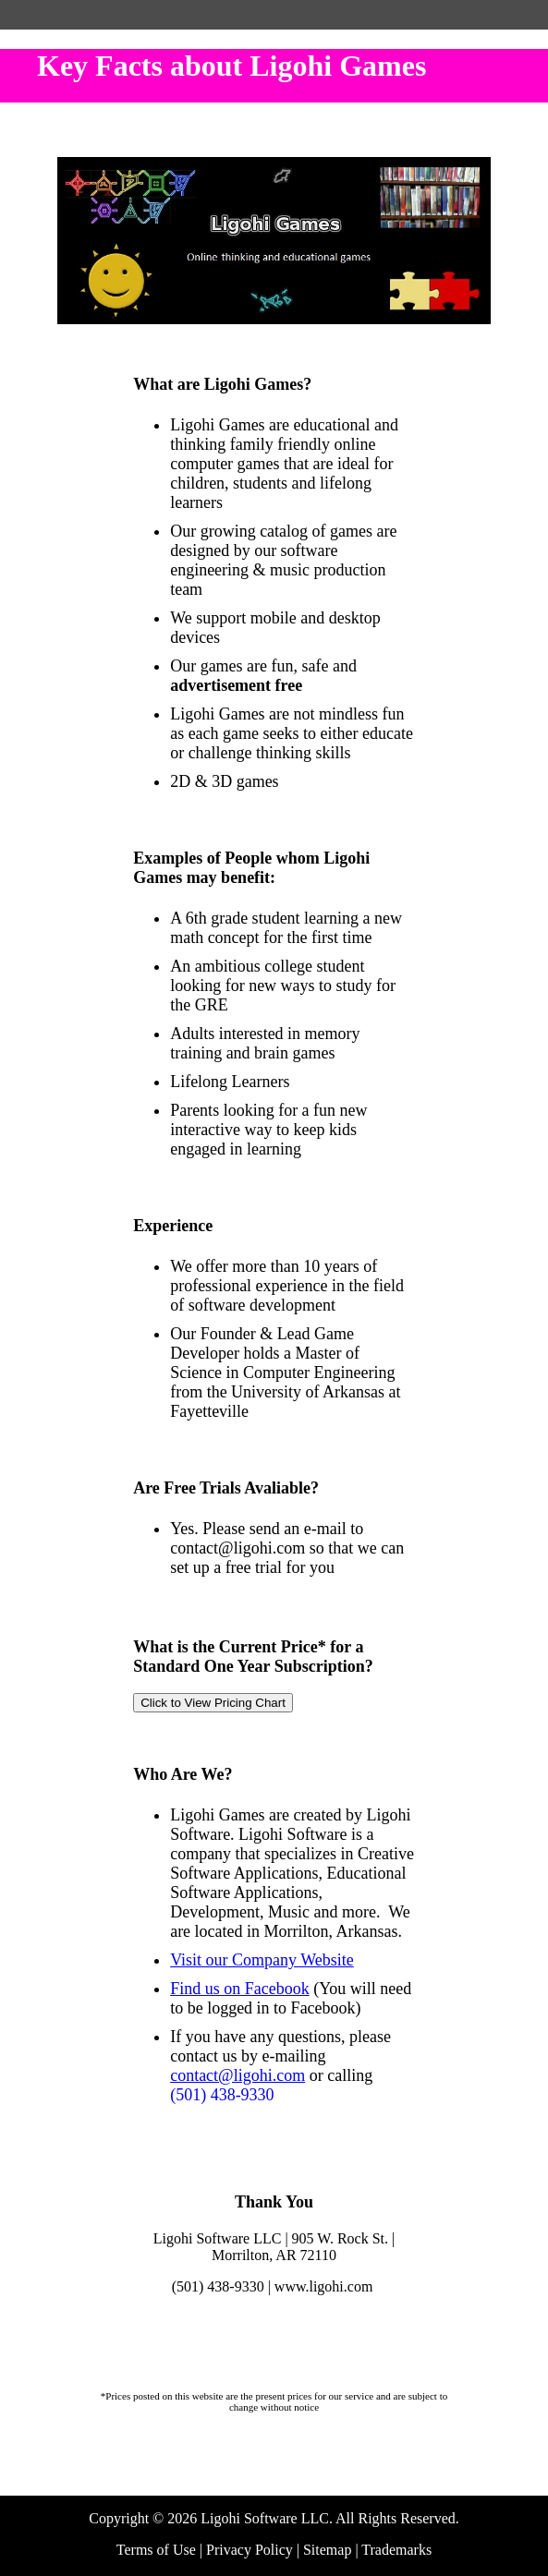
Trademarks (396, 2550)
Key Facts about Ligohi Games (231, 65)
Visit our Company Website (262, 1960)
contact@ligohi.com (237, 2075)
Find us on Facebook (240, 1988)
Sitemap (327, 2550)
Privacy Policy (249, 2550)
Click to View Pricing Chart (213, 1703)
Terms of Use (156, 2550)
